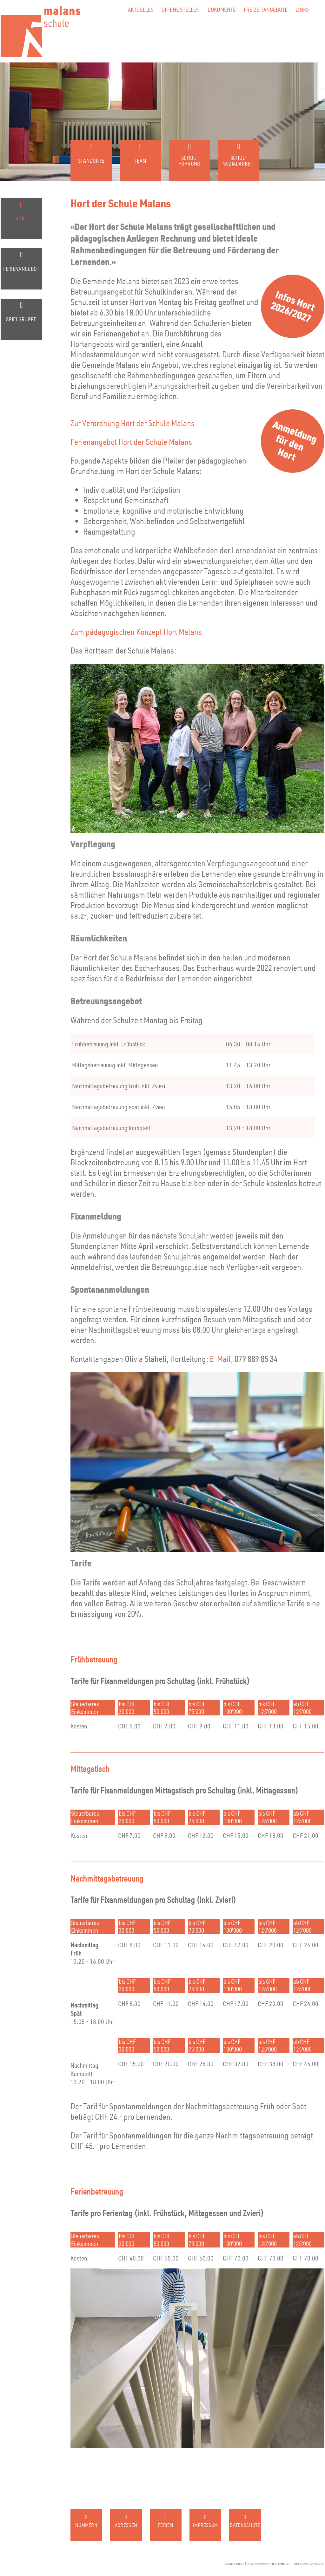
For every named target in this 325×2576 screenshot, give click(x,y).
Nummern (86, 2525)
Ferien (165, 2525)
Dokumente (222, 9)
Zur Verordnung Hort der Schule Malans (132, 423)
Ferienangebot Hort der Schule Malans (131, 441)
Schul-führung (189, 160)
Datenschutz (245, 2525)
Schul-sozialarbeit (239, 160)
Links (302, 9)
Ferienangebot (21, 268)
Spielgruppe (21, 319)
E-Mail (220, 1358)
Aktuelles (141, 9)
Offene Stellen (181, 9)
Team (140, 160)
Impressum (205, 2525)
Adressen (126, 2525)
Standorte (91, 160)
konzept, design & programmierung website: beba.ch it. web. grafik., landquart (274, 2564)
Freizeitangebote (266, 9)
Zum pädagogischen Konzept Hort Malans (136, 631)
